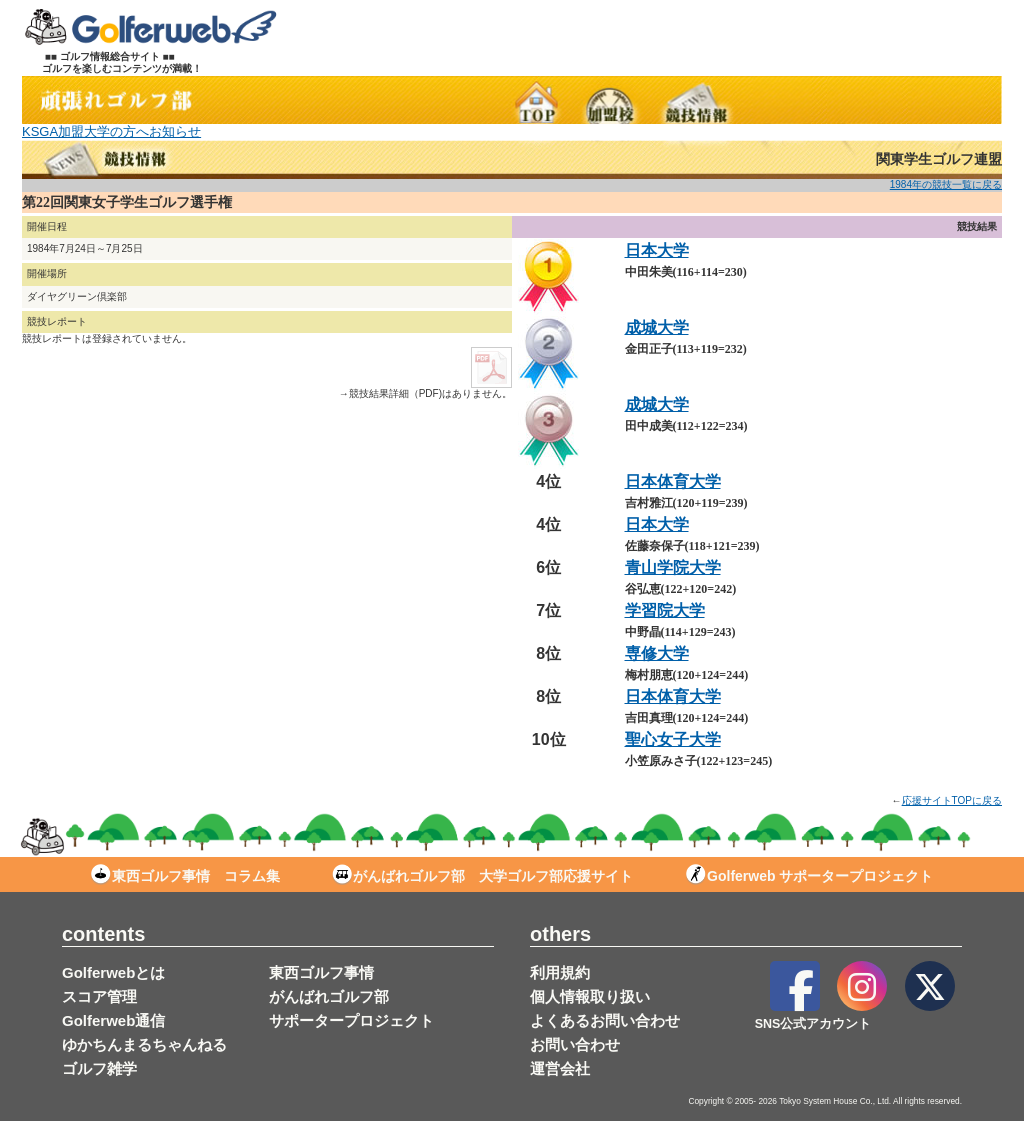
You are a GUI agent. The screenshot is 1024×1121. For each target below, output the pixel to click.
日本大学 (657, 250)
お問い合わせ (575, 1044)
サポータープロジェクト (351, 1020)
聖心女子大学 (673, 739)
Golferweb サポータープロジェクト (809, 876)
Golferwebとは (113, 972)
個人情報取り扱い (590, 996)
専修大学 (657, 653)
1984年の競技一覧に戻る (946, 184)
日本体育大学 (673, 481)
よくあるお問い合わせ (605, 1020)
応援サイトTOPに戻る (952, 800)
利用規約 (560, 972)
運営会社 (560, 1068)
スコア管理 (99, 996)
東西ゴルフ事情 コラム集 (185, 876)
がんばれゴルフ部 (329, 996)
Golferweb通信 (113, 1020)
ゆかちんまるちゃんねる (144, 1044)
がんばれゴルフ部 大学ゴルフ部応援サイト (482, 876)
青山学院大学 (673, 567)
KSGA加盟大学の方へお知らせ (111, 131)
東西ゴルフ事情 (321, 972)
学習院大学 (665, 610)
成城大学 (657, 327)
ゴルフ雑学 (99, 1068)
